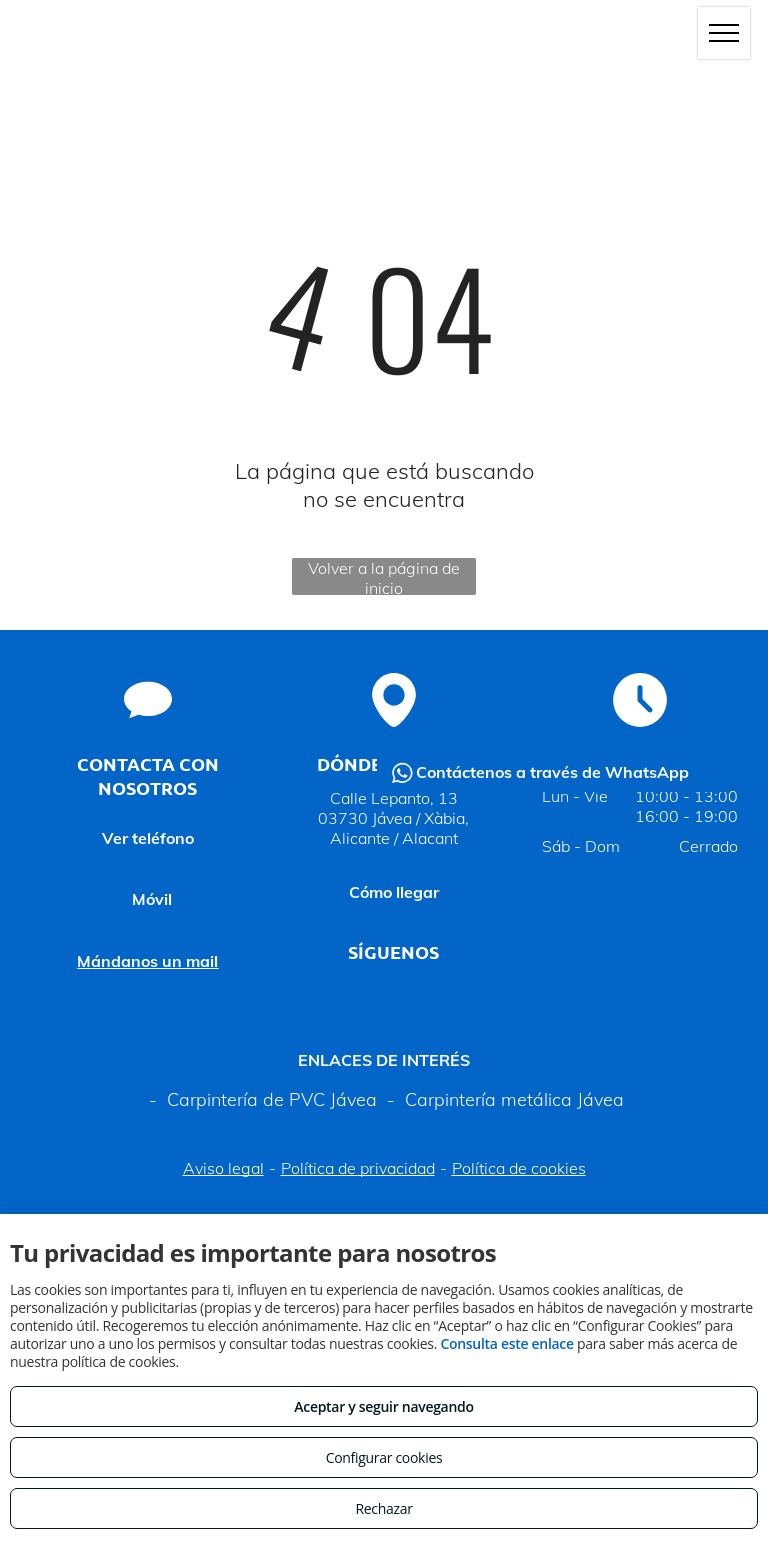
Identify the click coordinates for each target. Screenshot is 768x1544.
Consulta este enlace (506, 1343)
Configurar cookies (384, 1457)
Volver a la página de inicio (384, 576)
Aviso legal (223, 1168)
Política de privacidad (358, 1168)
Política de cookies (519, 1168)
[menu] (724, 33)
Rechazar (383, 1508)
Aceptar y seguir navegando (383, 1406)
